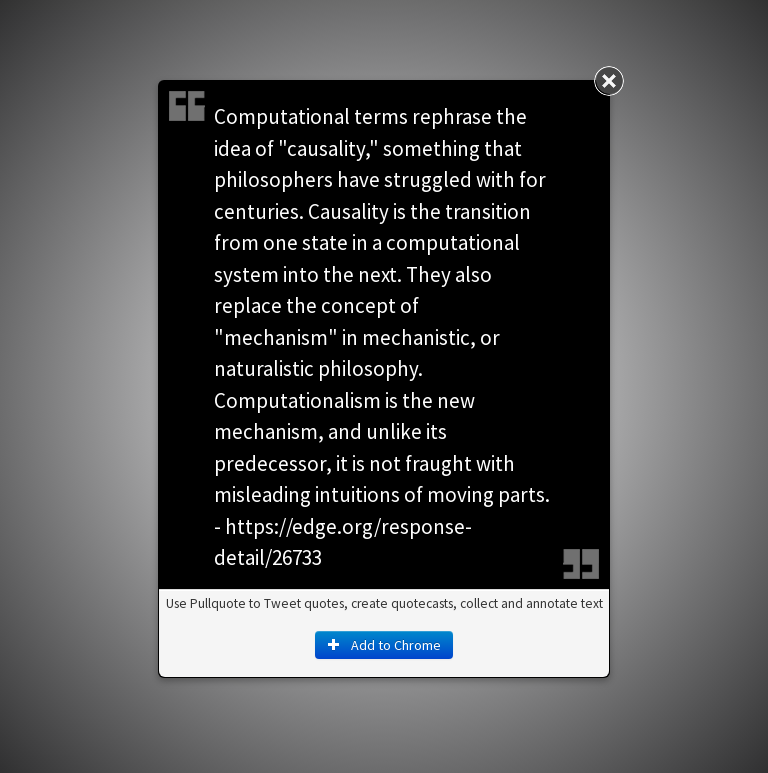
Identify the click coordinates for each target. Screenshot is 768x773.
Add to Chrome (384, 645)
